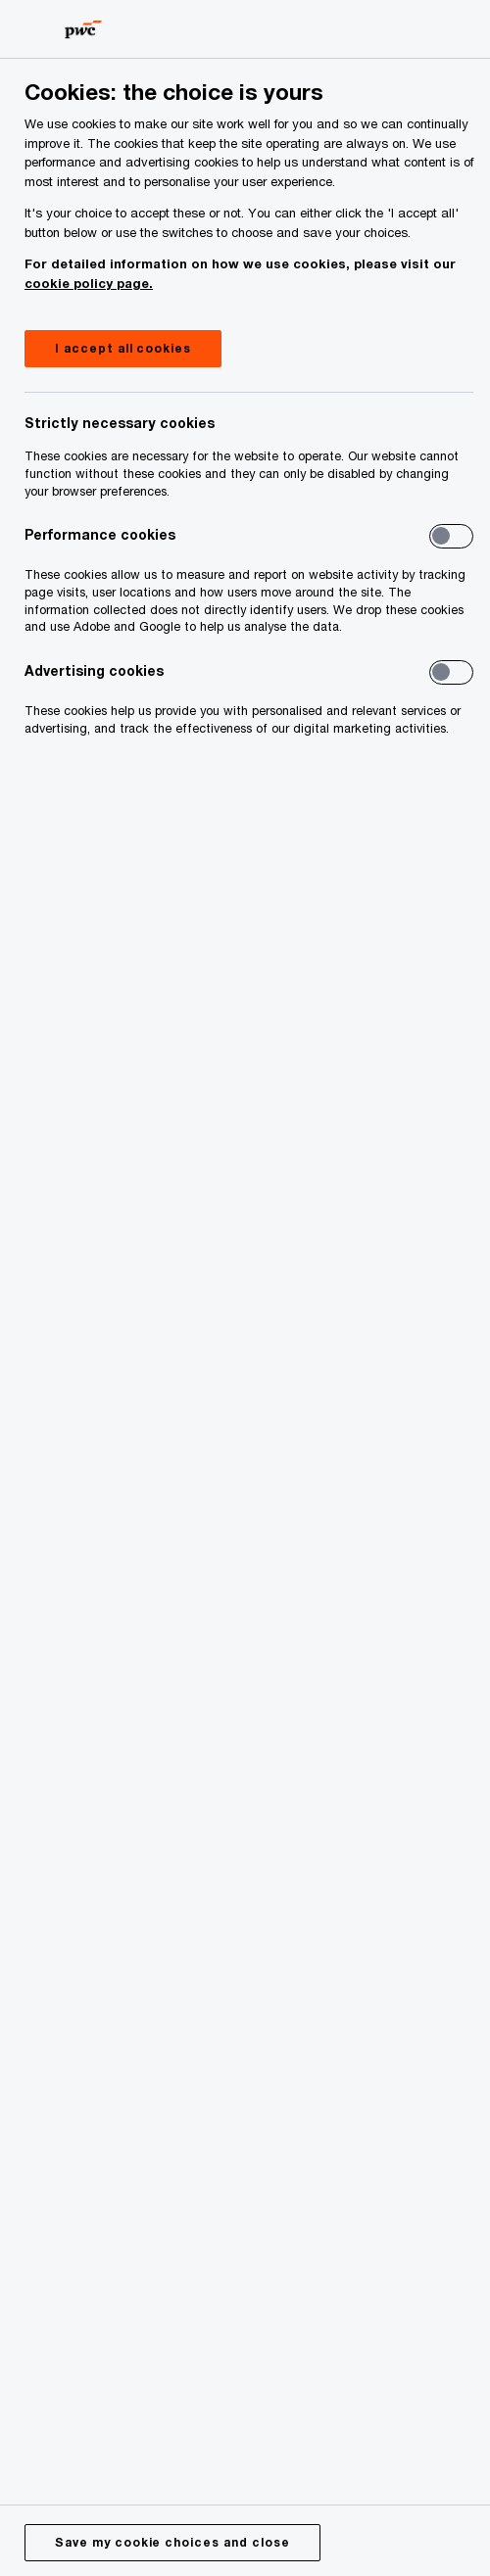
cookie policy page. (88, 283)
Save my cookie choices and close (172, 2542)
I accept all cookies (123, 348)
